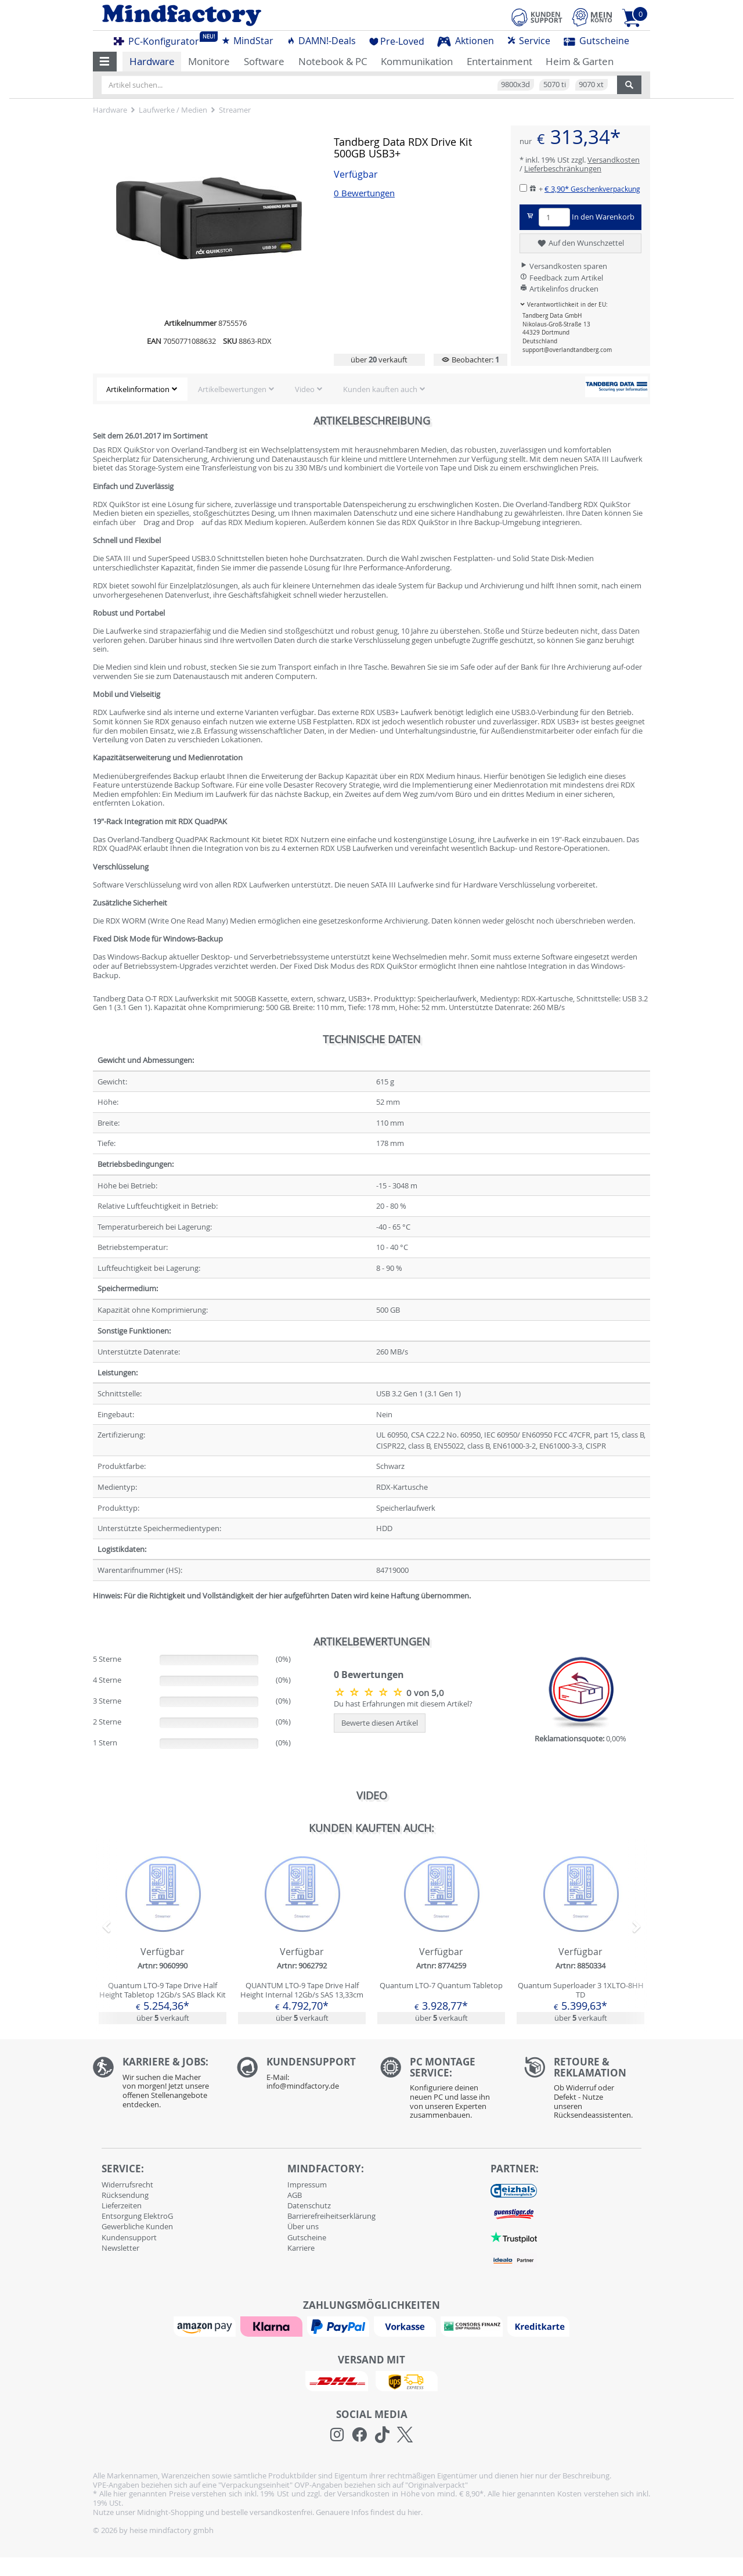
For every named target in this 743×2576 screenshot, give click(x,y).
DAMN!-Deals (321, 40)
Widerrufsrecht (127, 2184)
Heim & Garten (580, 61)
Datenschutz (309, 2205)
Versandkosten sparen (563, 266)
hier (414, 2512)
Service (528, 40)
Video (305, 389)
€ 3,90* (592, 189)
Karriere (301, 2248)
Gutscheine (596, 40)
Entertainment (499, 61)
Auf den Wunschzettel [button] (580, 243)
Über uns (303, 2226)
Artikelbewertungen (232, 389)
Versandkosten (613, 160)
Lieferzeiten (122, 2205)
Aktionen (465, 40)
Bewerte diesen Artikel (379, 1723)
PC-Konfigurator (159, 39)
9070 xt (591, 84)
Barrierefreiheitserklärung (331, 2216)
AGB (294, 2195)
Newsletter (120, 2248)
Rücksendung (125, 2195)
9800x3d (515, 84)
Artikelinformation (137, 389)
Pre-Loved (396, 41)
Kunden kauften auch (380, 389)
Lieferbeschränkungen (562, 168)
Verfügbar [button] (356, 174)
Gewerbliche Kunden (137, 2226)
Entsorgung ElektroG (137, 2216)
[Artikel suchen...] (359, 85)
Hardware (152, 61)
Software (264, 61)
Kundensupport (129, 2237)
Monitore (209, 61)
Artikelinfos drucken (559, 288)
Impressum (307, 2184)
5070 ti (554, 84)
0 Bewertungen (364, 193)
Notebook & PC (332, 61)
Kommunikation (417, 61)
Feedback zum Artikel (561, 277)
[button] (105, 61)
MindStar (247, 40)
